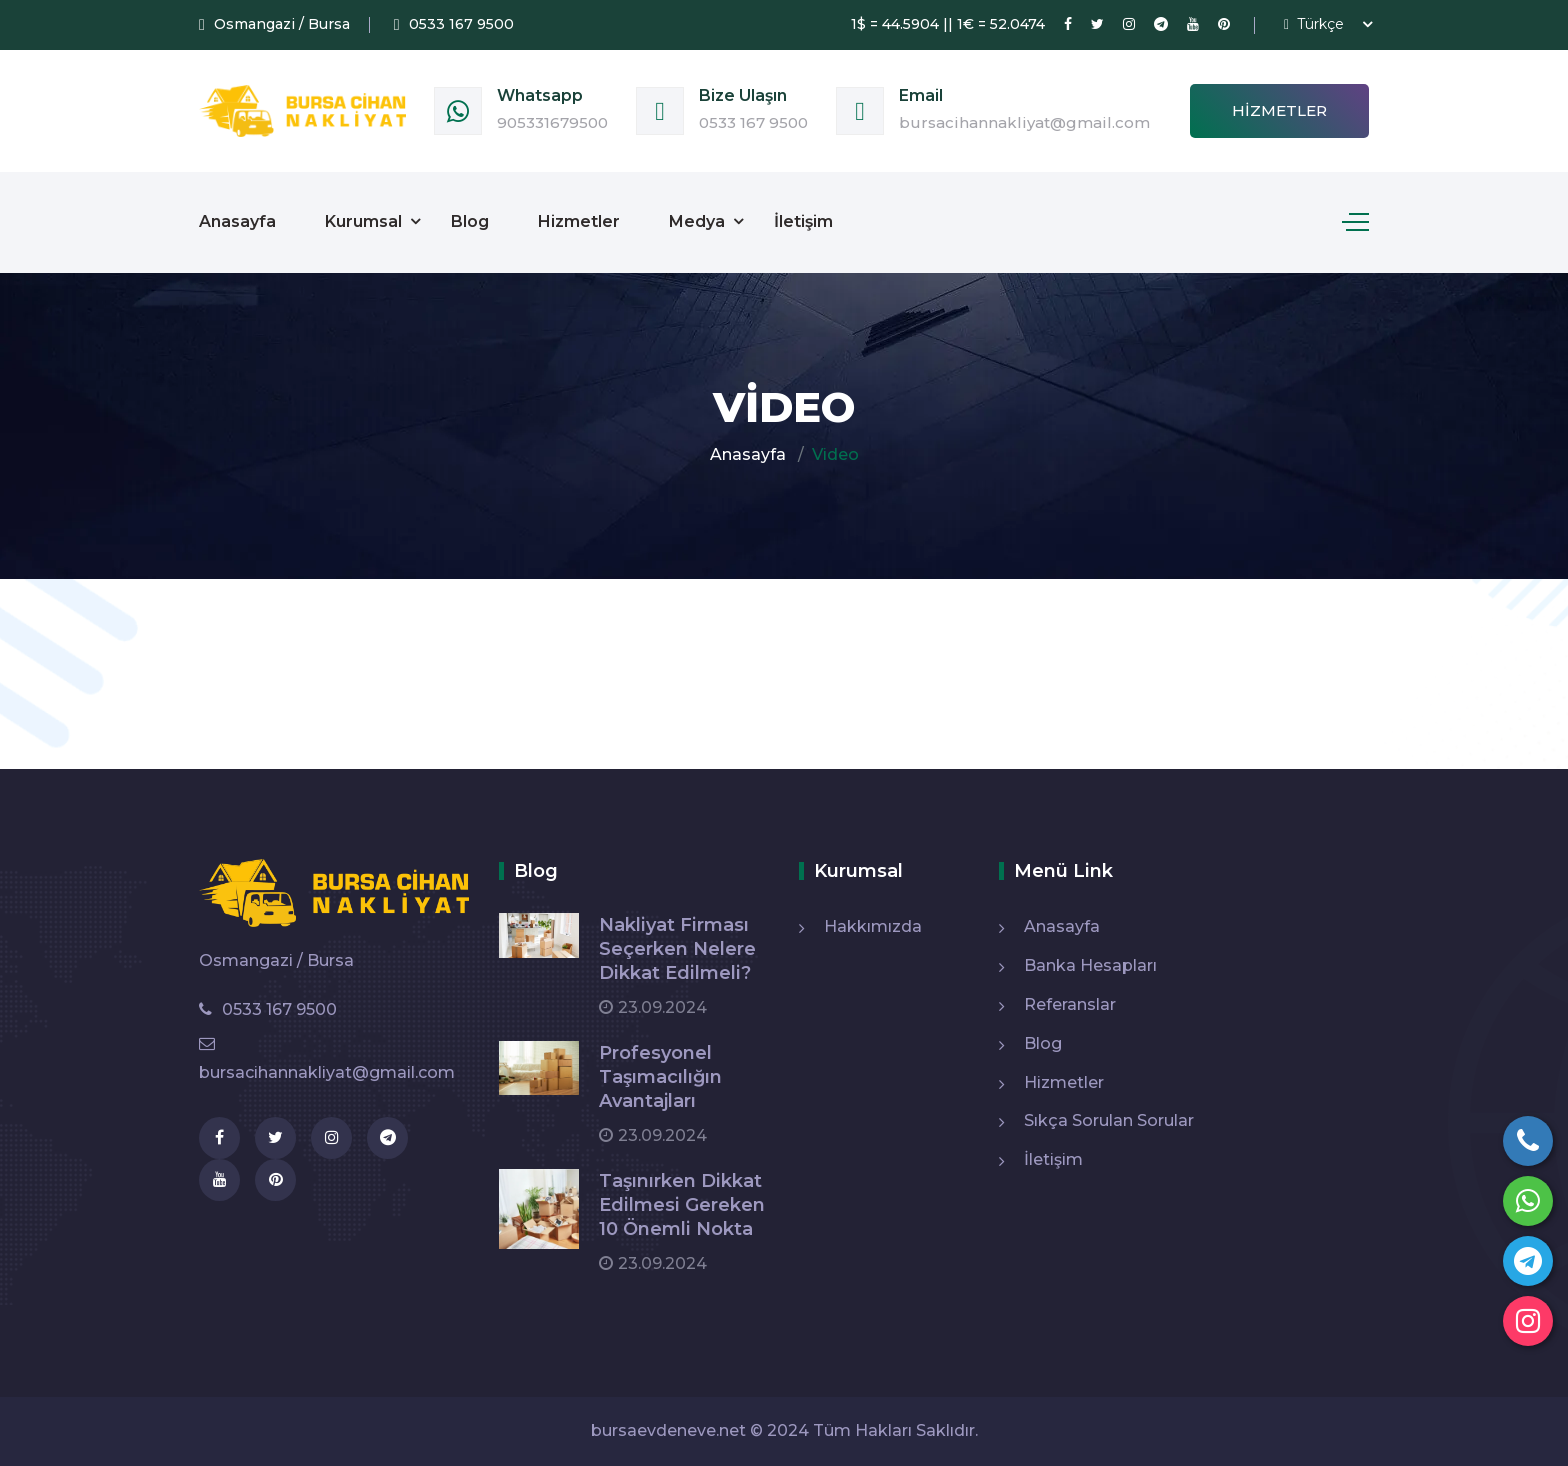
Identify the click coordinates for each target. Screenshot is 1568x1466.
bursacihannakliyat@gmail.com (1024, 122)
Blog (470, 221)
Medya (697, 221)
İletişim (803, 221)
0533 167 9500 (753, 122)
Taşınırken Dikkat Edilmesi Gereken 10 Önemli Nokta (682, 1205)
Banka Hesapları (1090, 965)
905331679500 (552, 122)
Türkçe (1314, 24)
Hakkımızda (873, 926)
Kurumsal (363, 221)
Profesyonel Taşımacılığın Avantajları (660, 1077)
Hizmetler (1279, 110)
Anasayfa (237, 221)
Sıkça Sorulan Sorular (1109, 1120)
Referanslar (1070, 1004)
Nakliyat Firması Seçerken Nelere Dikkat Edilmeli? (677, 949)
